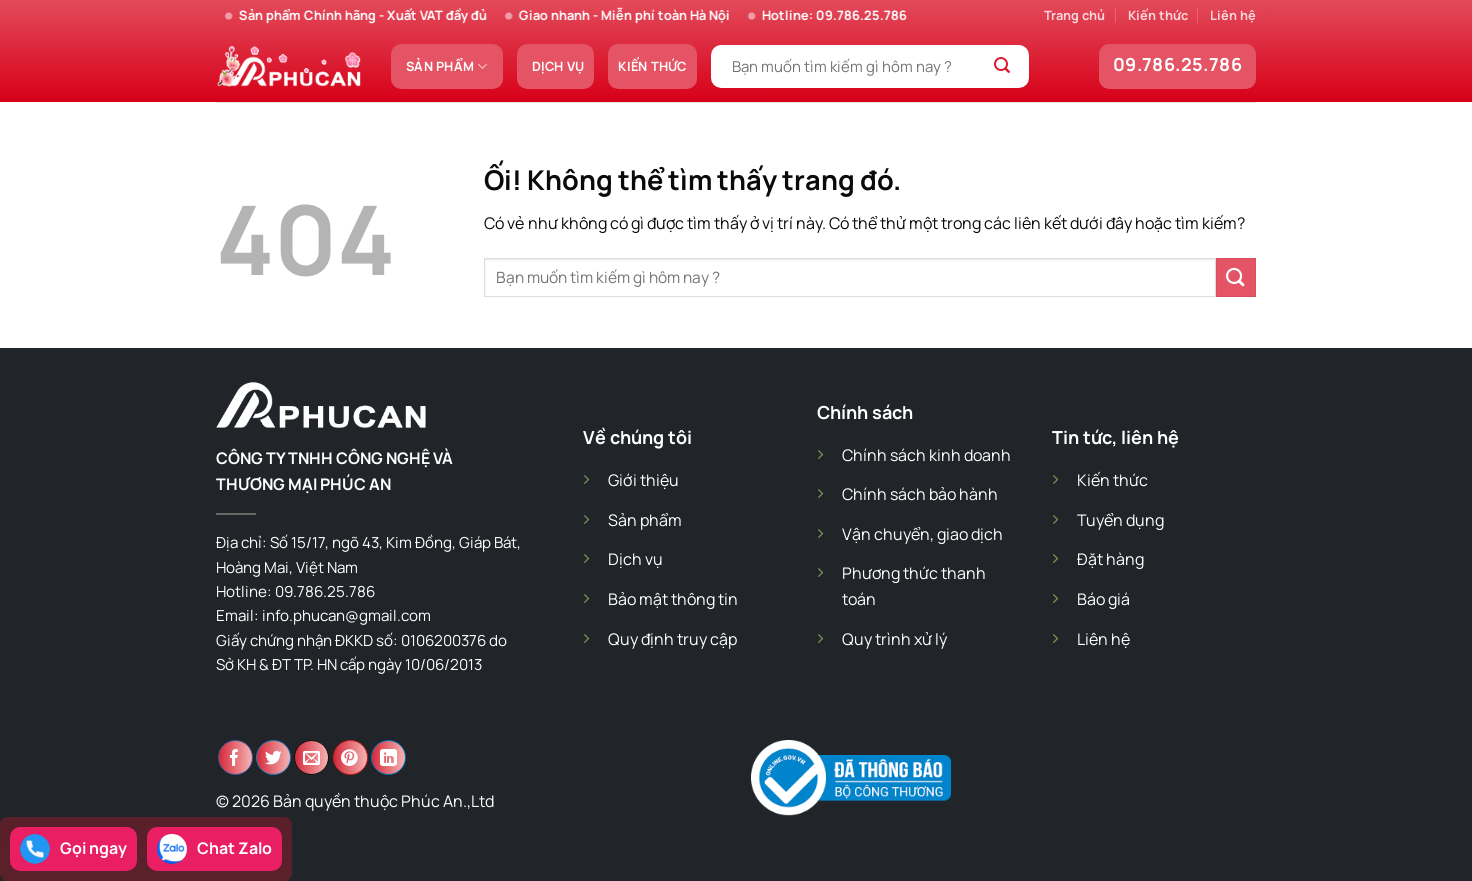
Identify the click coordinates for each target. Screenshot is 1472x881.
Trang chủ (1074, 15)
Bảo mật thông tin (673, 599)
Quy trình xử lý (894, 639)
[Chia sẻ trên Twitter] (273, 757)
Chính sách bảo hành (920, 494)
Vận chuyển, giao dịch (922, 534)
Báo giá (1103, 599)
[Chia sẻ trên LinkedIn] (388, 757)
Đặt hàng (1110, 559)
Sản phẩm (447, 66)
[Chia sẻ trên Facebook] (235, 757)
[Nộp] (1002, 67)
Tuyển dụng (1120, 520)
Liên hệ (1233, 15)
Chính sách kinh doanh (926, 455)
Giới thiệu (643, 480)
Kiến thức (1158, 15)
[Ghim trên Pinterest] (350, 757)
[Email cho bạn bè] (311, 757)
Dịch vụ (558, 66)
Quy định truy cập (672, 639)
